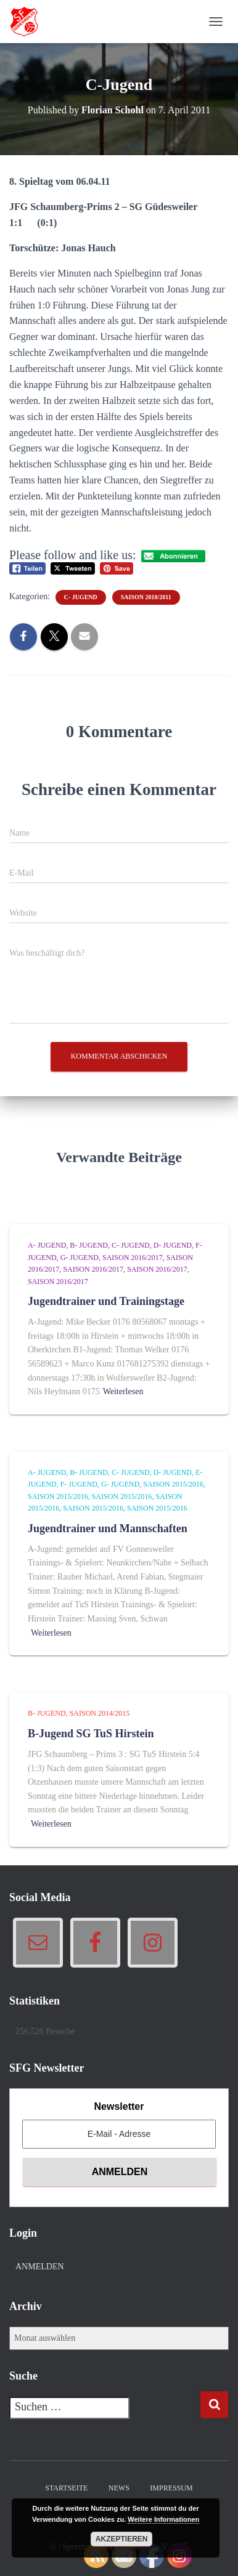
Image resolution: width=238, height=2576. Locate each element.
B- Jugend (89, 1245)
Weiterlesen (123, 1391)
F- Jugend (78, 1484)
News (119, 2488)
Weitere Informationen (163, 2519)
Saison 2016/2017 (132, 1257)
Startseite (66, 2488)
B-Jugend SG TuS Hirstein (91, 1733)
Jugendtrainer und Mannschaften (107, 1528)
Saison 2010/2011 (146, 597)
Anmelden (39, 2266)
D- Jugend (173, 1245)
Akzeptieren (122, 2539)
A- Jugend (47, 1245)
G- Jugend (79, 1257)
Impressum (171, 2488)
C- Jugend (80, 597)
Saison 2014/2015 (100, 1713)
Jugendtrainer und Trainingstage (106, 1301)
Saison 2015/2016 (173, 1484)
